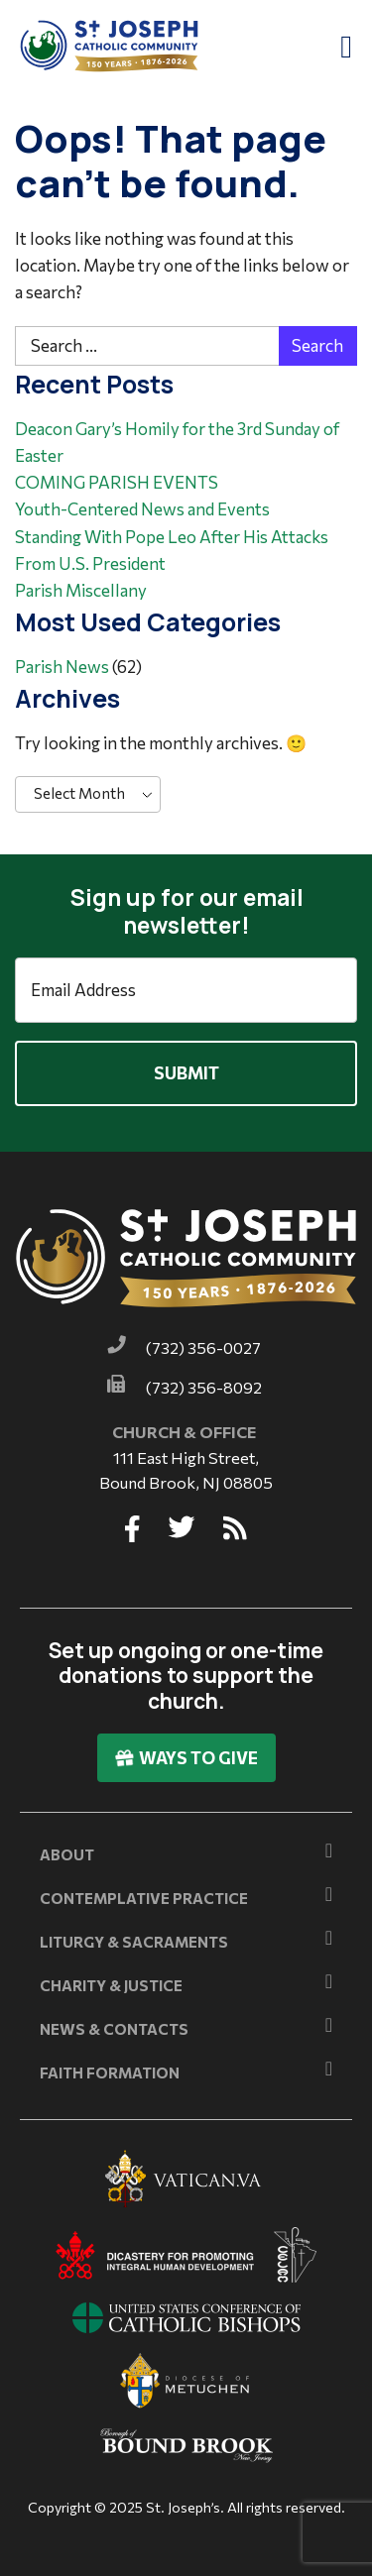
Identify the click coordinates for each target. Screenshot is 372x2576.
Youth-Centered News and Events (142, 509)
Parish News (62, 666)
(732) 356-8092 (204, 1387)
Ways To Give (186, 1757)
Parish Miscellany (81, 590)
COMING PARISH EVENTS (116, 482)
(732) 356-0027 (203, 1347)
